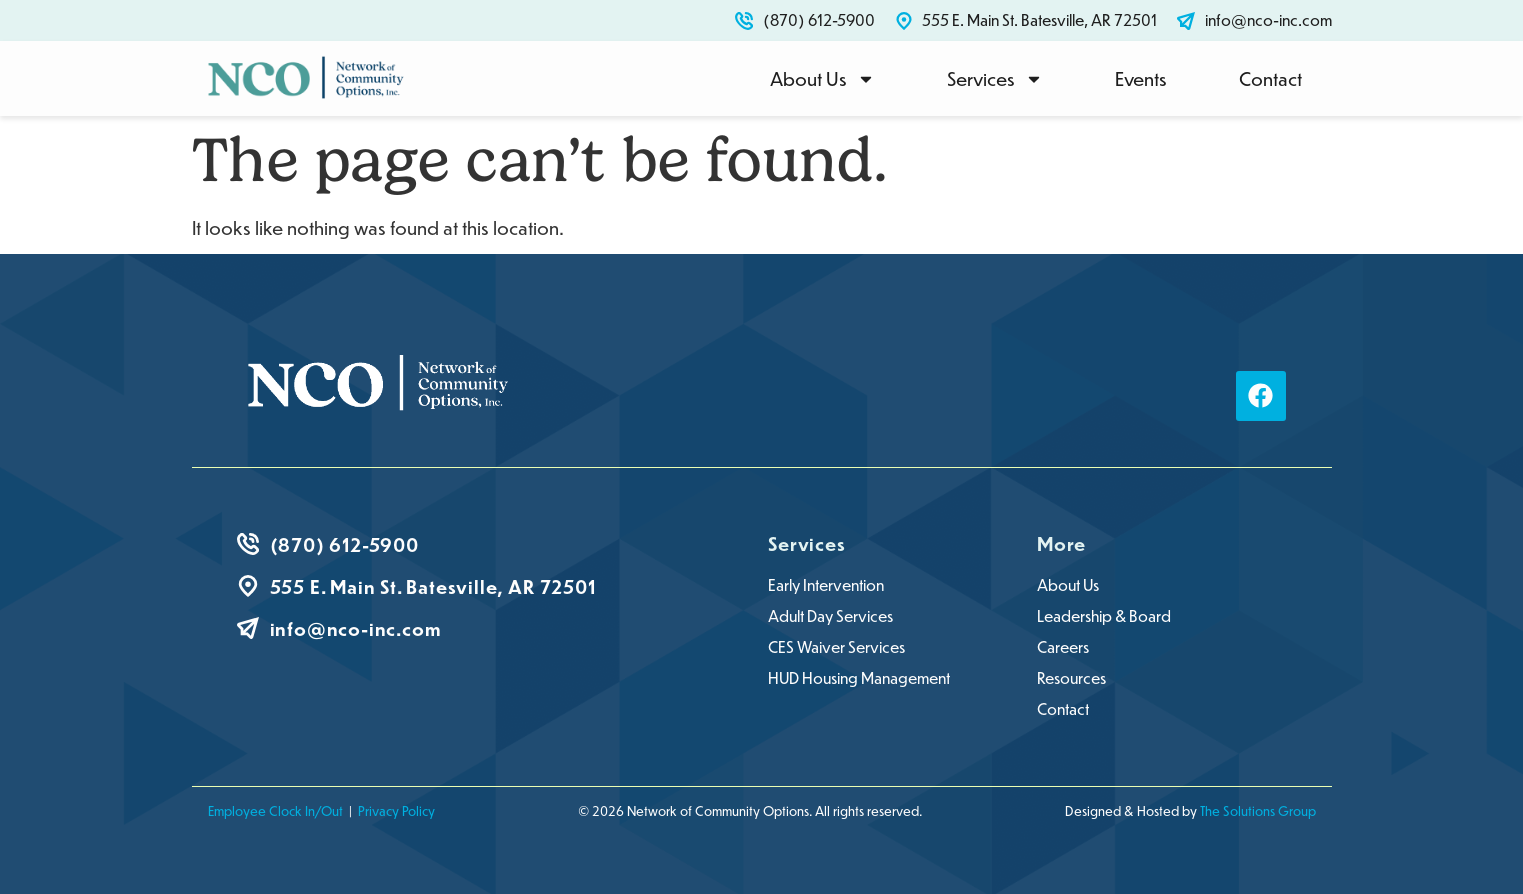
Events (1141, 78)
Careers (1063, 647)
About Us (822, 79)
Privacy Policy (396, 810)
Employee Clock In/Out (275, 810)
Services (995, 79)
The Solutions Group (1258, 810)
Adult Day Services (830, 616)
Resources (1071, 678)
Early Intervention (826, 585)
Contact (1270, 78)
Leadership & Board (1104, 616)
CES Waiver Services (836, 647)
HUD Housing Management (859, 678)
